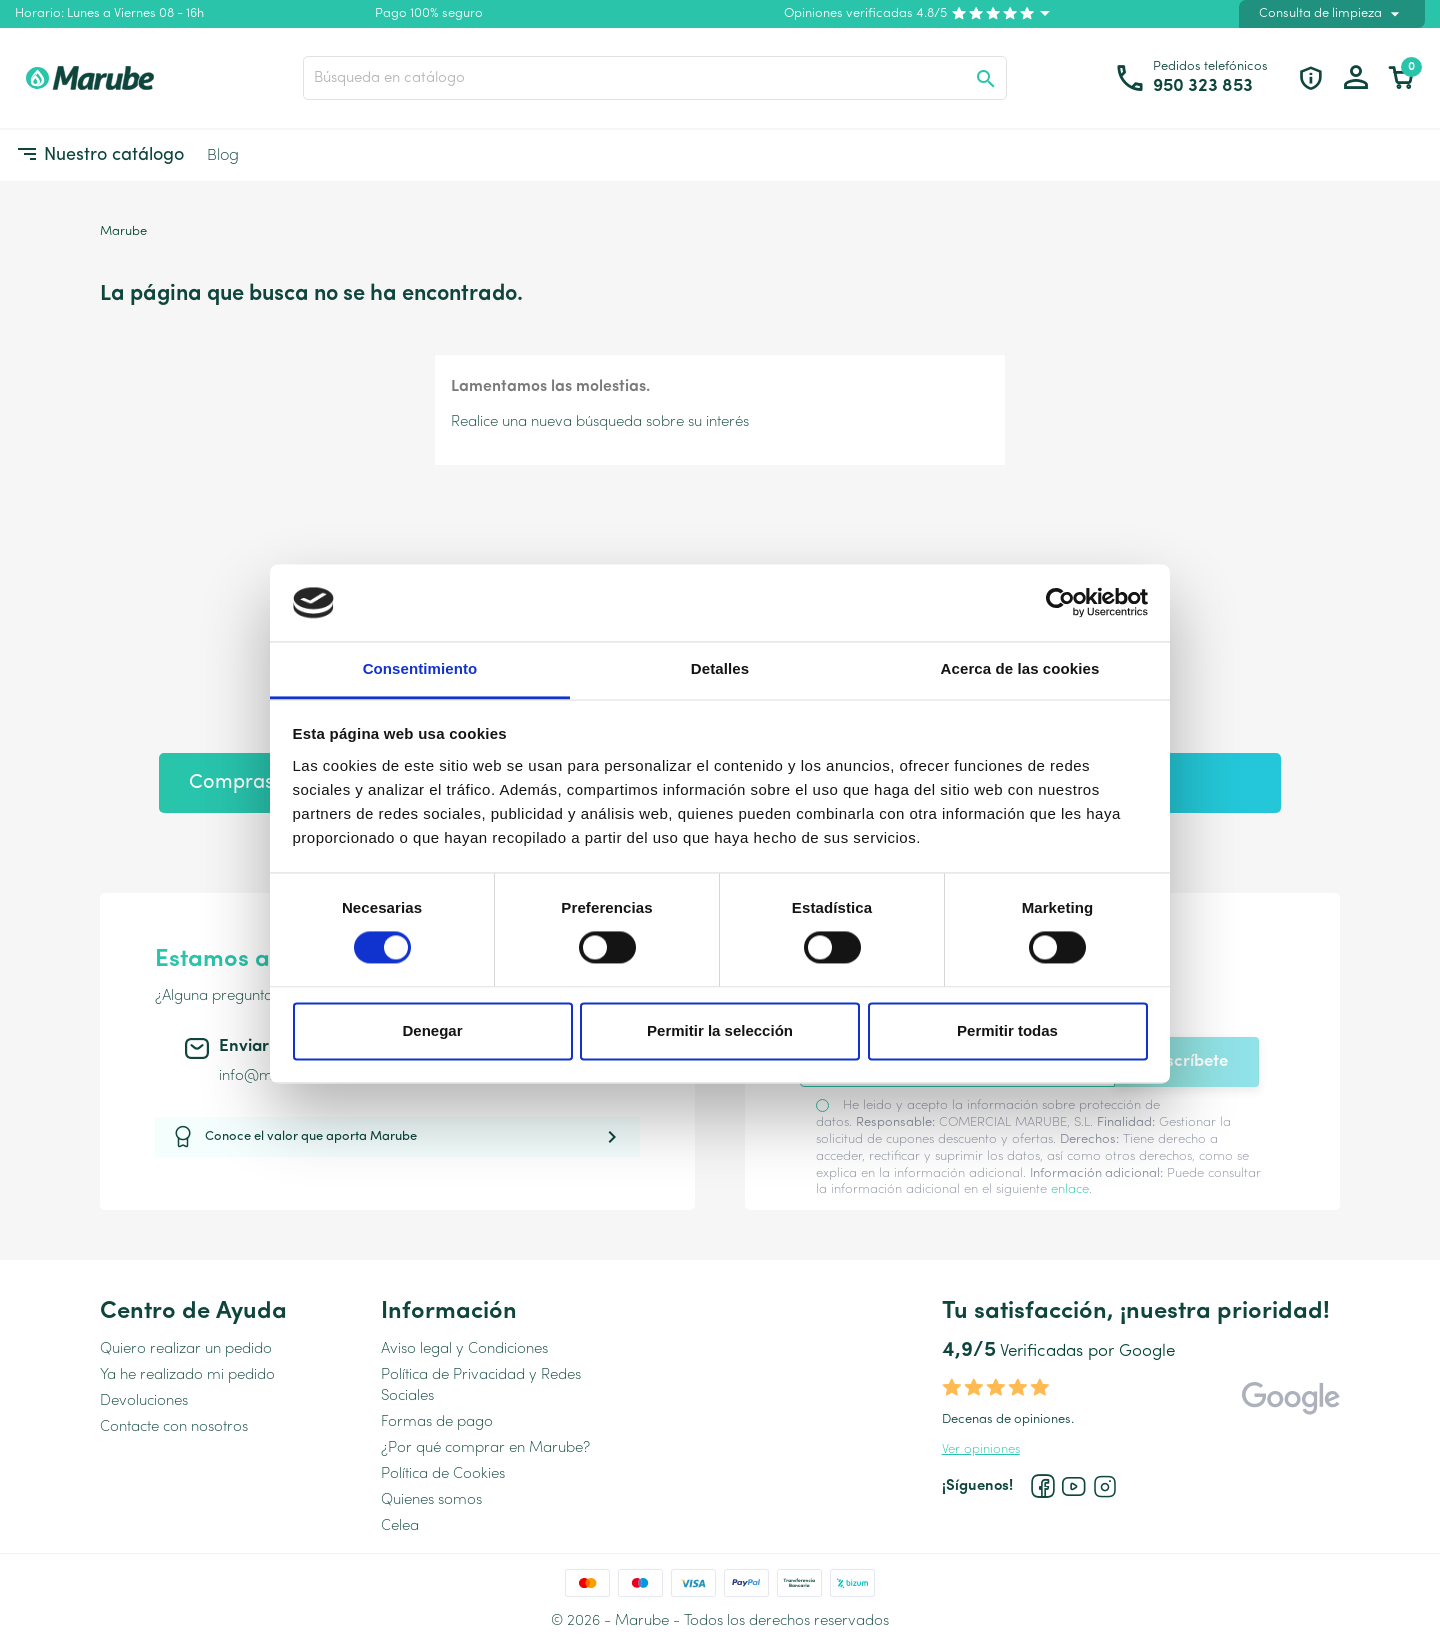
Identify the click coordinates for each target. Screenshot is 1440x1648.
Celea (400, 1526)
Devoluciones (144, 1401)
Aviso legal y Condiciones (464, 1349)
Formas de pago (437, 1422)
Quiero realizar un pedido (186, 1349)
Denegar (432, 1030)
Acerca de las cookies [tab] (1020, 668)
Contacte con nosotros (174, 1427)
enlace (1070, 1189)
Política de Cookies (443, 1474)
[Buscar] (655, 78)
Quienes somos (431, 1500)
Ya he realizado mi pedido (187, 1375)
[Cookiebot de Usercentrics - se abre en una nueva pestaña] (1060, 603)
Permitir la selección (720, 1030)
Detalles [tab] (720, 668)
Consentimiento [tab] (420, 668)
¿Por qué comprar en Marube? (485, 1448)
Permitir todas (1007, 1030)
